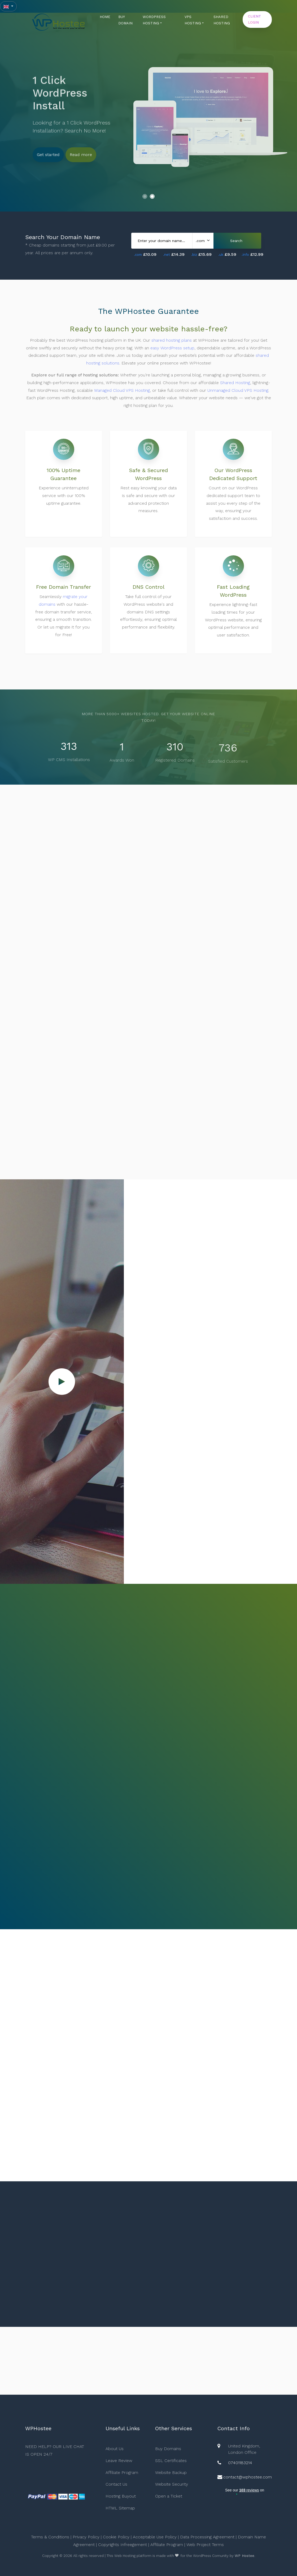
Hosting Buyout (121, 2496)
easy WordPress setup (172, 349)
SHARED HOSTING (221, 20)
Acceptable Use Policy (155, 2536)
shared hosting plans (171, 342)
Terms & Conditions (50, 2536)
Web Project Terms (205, 2544)
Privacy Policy (86, 2536)
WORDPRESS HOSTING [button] (154, 20)
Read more (81, 152)
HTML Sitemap (120, 2508)
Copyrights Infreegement (122, 2544)
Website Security (171, 2484)
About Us (115, 2448)
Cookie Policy (116, 2536)
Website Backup (171, 2472)
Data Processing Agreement (207, 2536)
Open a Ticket (168, 2496)
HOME (105, 17)
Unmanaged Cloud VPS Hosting (237, 392)
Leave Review (119, 2460)
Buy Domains (168, 2448)
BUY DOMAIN (125, 20)
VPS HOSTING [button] (193, 20)
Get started (48, 152)
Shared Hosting (235, 384)
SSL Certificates (171, 2460)
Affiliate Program (122, 2472)
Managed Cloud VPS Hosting (122, 392)
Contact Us (116, 2484)
